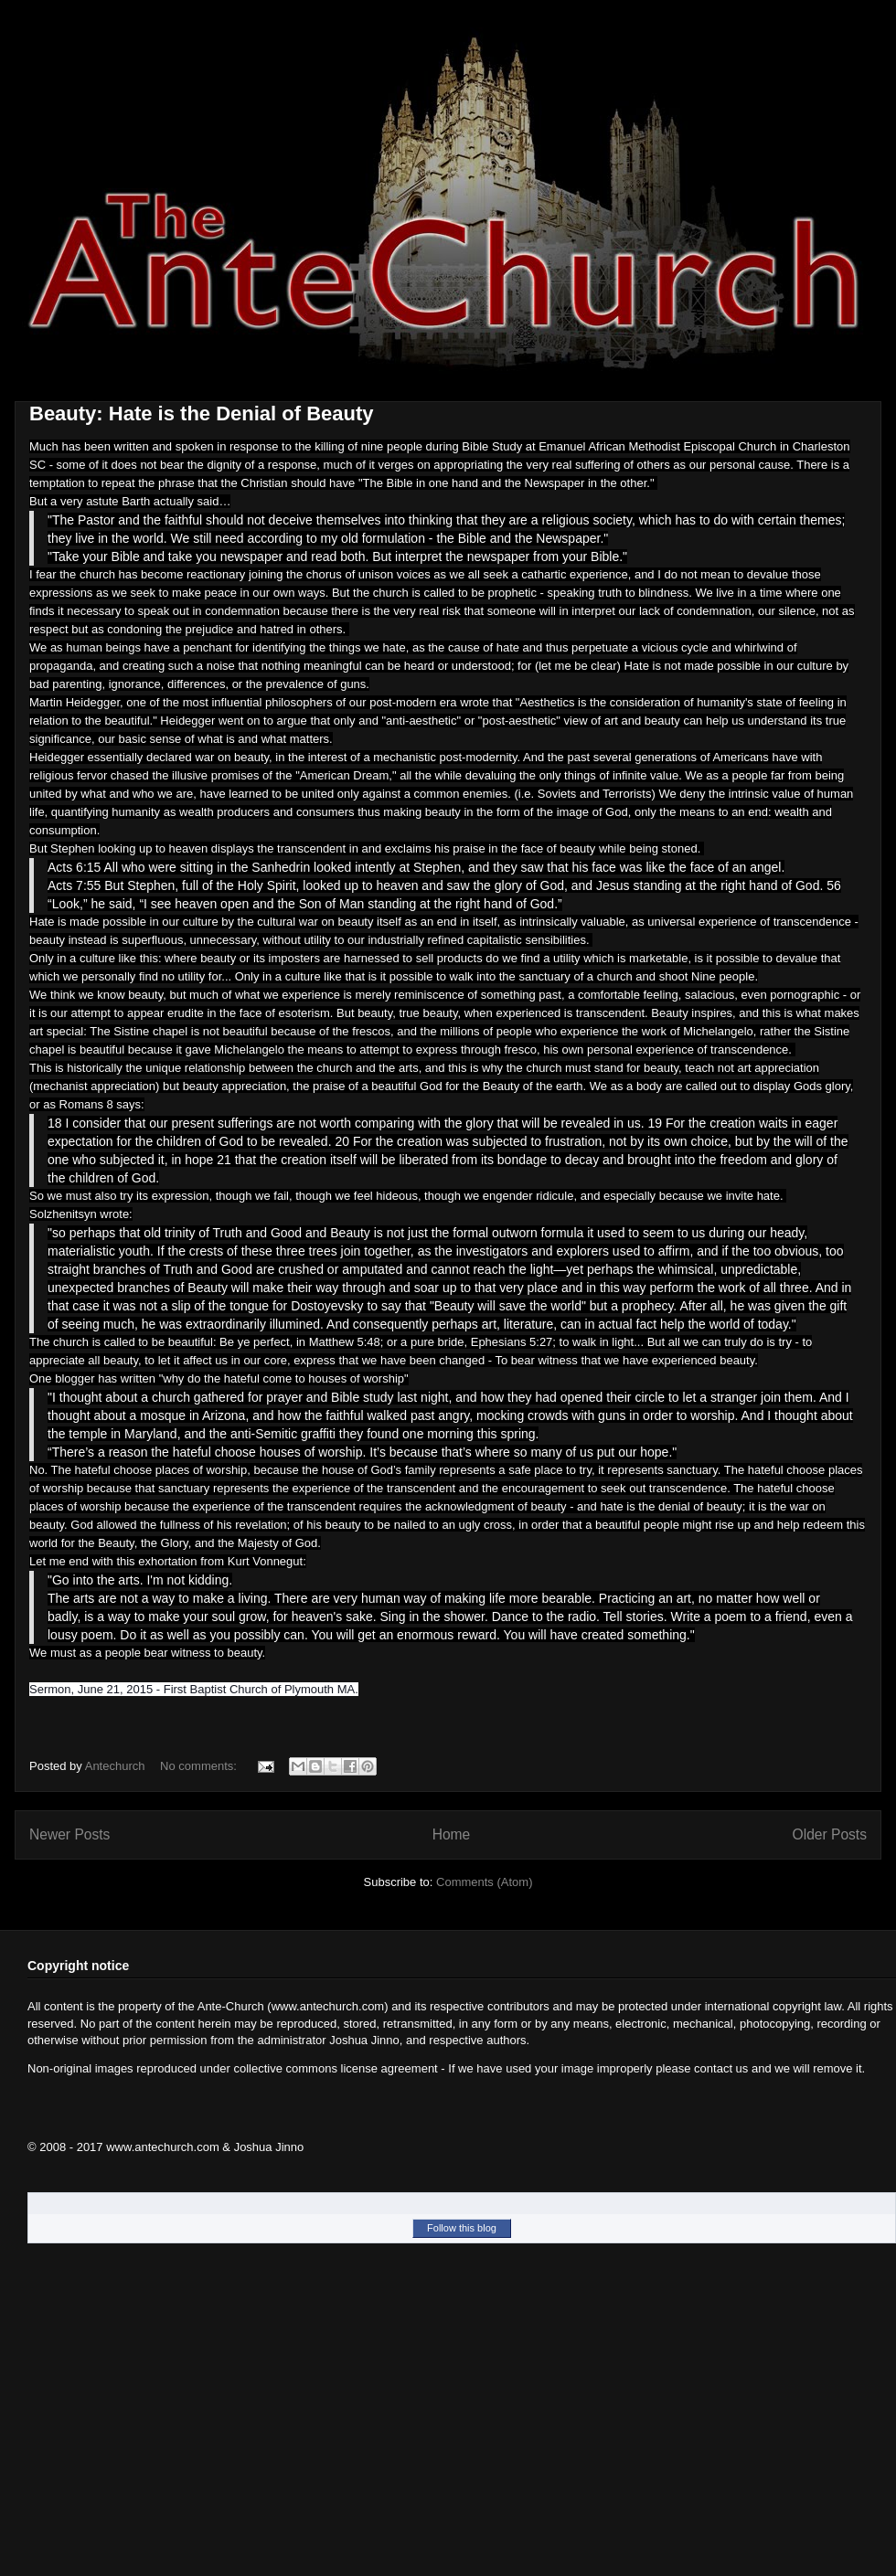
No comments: (200, 1766)
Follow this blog (461, 2227)
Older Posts (830, 1834)
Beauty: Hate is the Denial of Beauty (201, 413)
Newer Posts (69, 1834)
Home (451, 1834)
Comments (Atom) (484, 1882)
